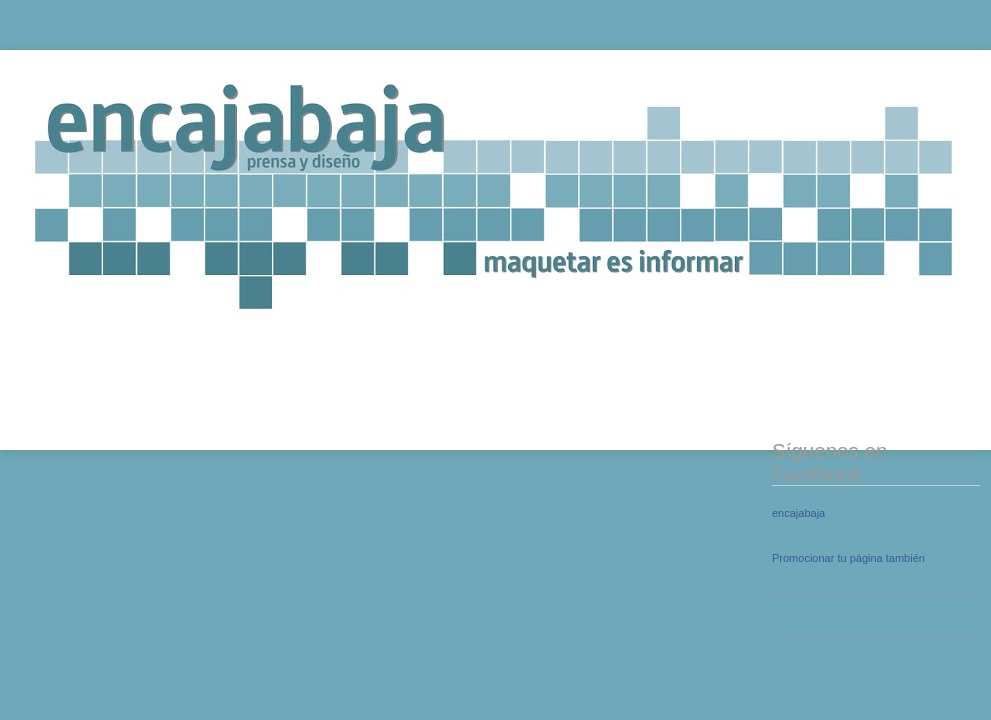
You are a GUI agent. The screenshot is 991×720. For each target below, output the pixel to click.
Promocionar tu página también (848, 558)
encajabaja (798, 513)
